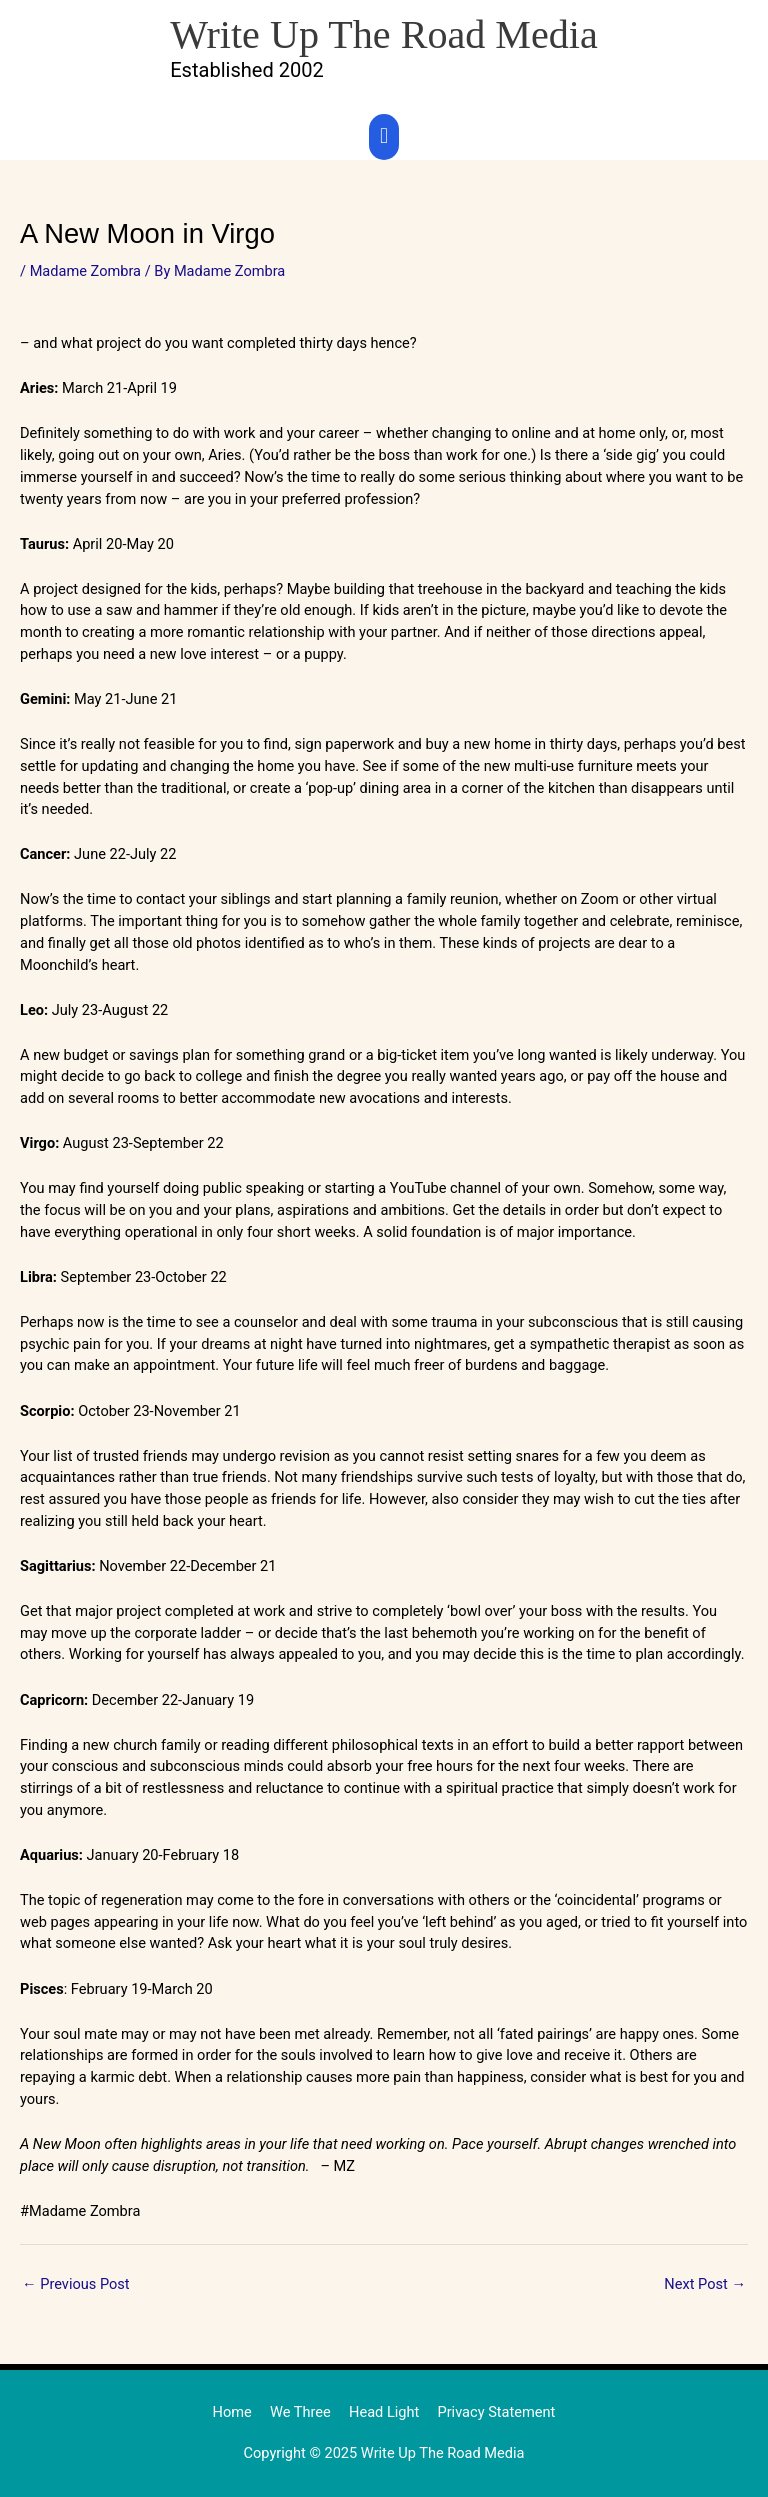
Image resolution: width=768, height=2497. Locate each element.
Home (232, 2412)
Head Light (384, 2412)
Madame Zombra (85, 271)
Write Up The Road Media (384, 34)
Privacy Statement (496, 2412)
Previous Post (76, 2284)
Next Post (705, 2284)
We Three (300, 2412)
